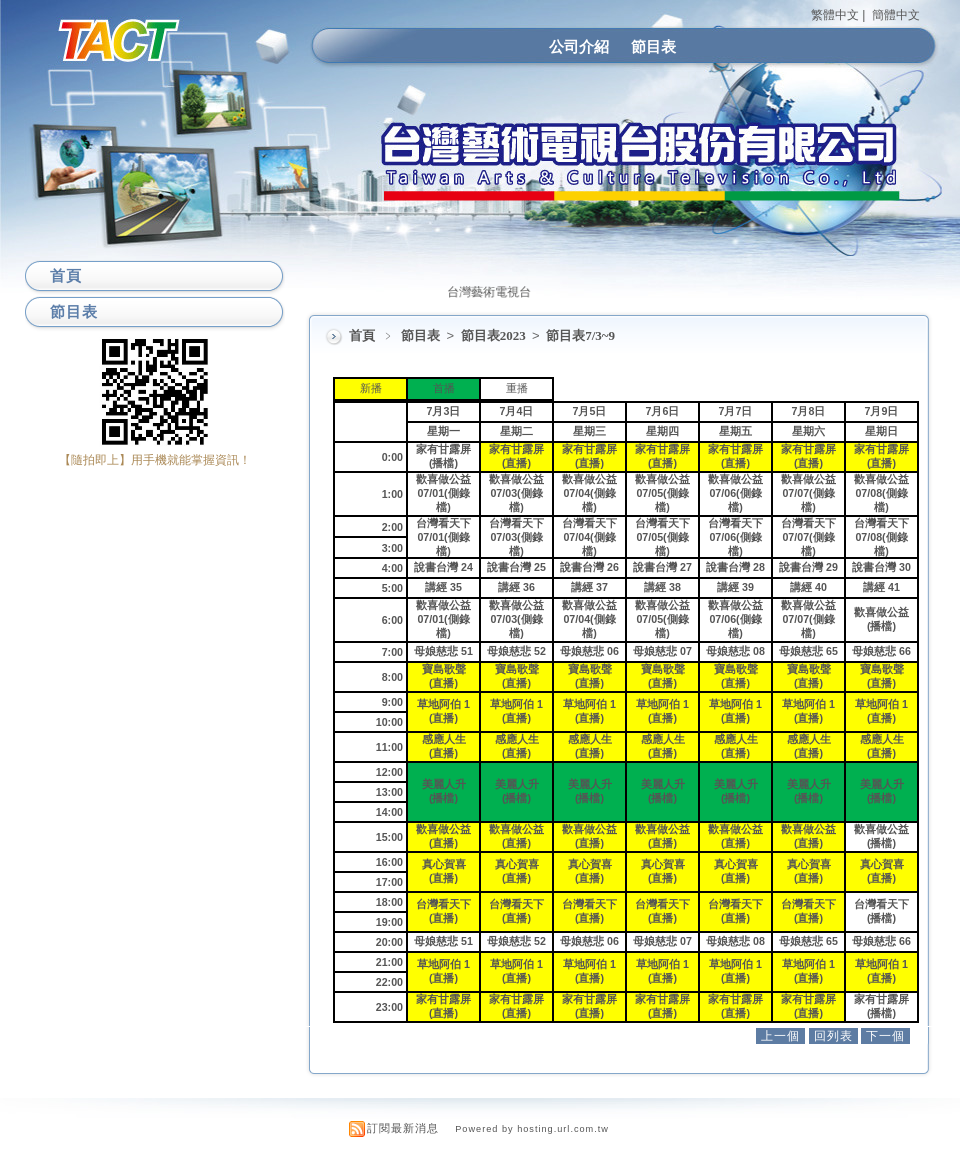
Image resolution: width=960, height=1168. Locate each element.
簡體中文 (896, 15)
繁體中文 (835, 15)
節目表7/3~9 (580, 335)
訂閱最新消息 (403, 1128)
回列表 (833, 1036)
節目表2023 (495, 335)
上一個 (780, 1036)
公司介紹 (579, 46)
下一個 (885, 1036)
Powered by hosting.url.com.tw (532, 1129)
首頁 (362, 335)
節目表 (653, 46)
